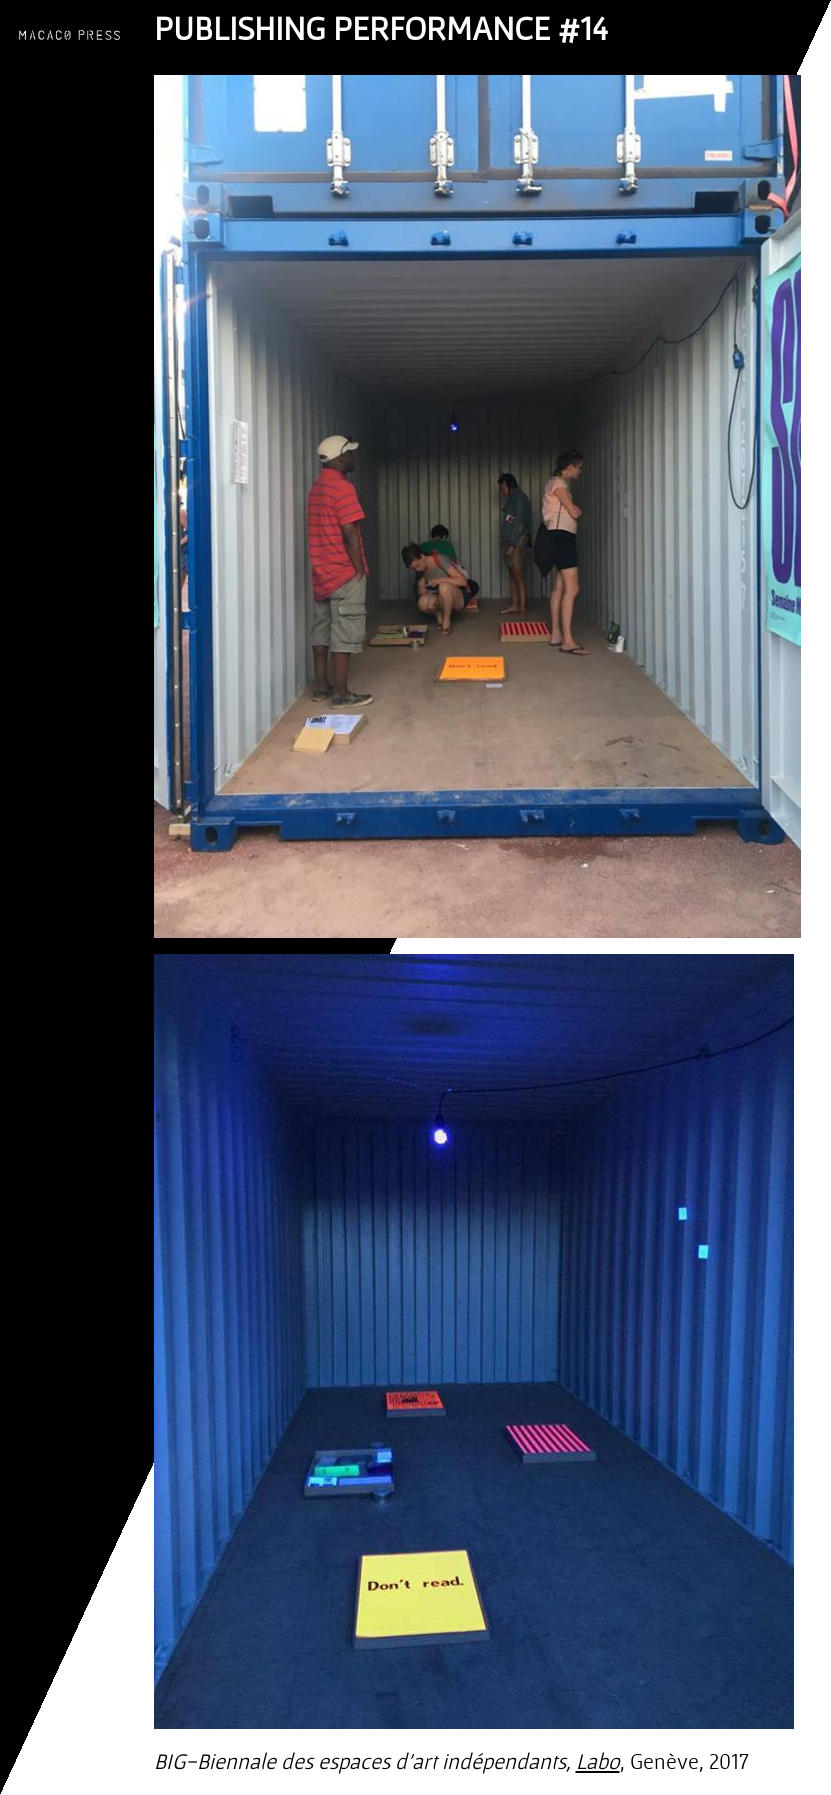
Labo (598, 1761)
